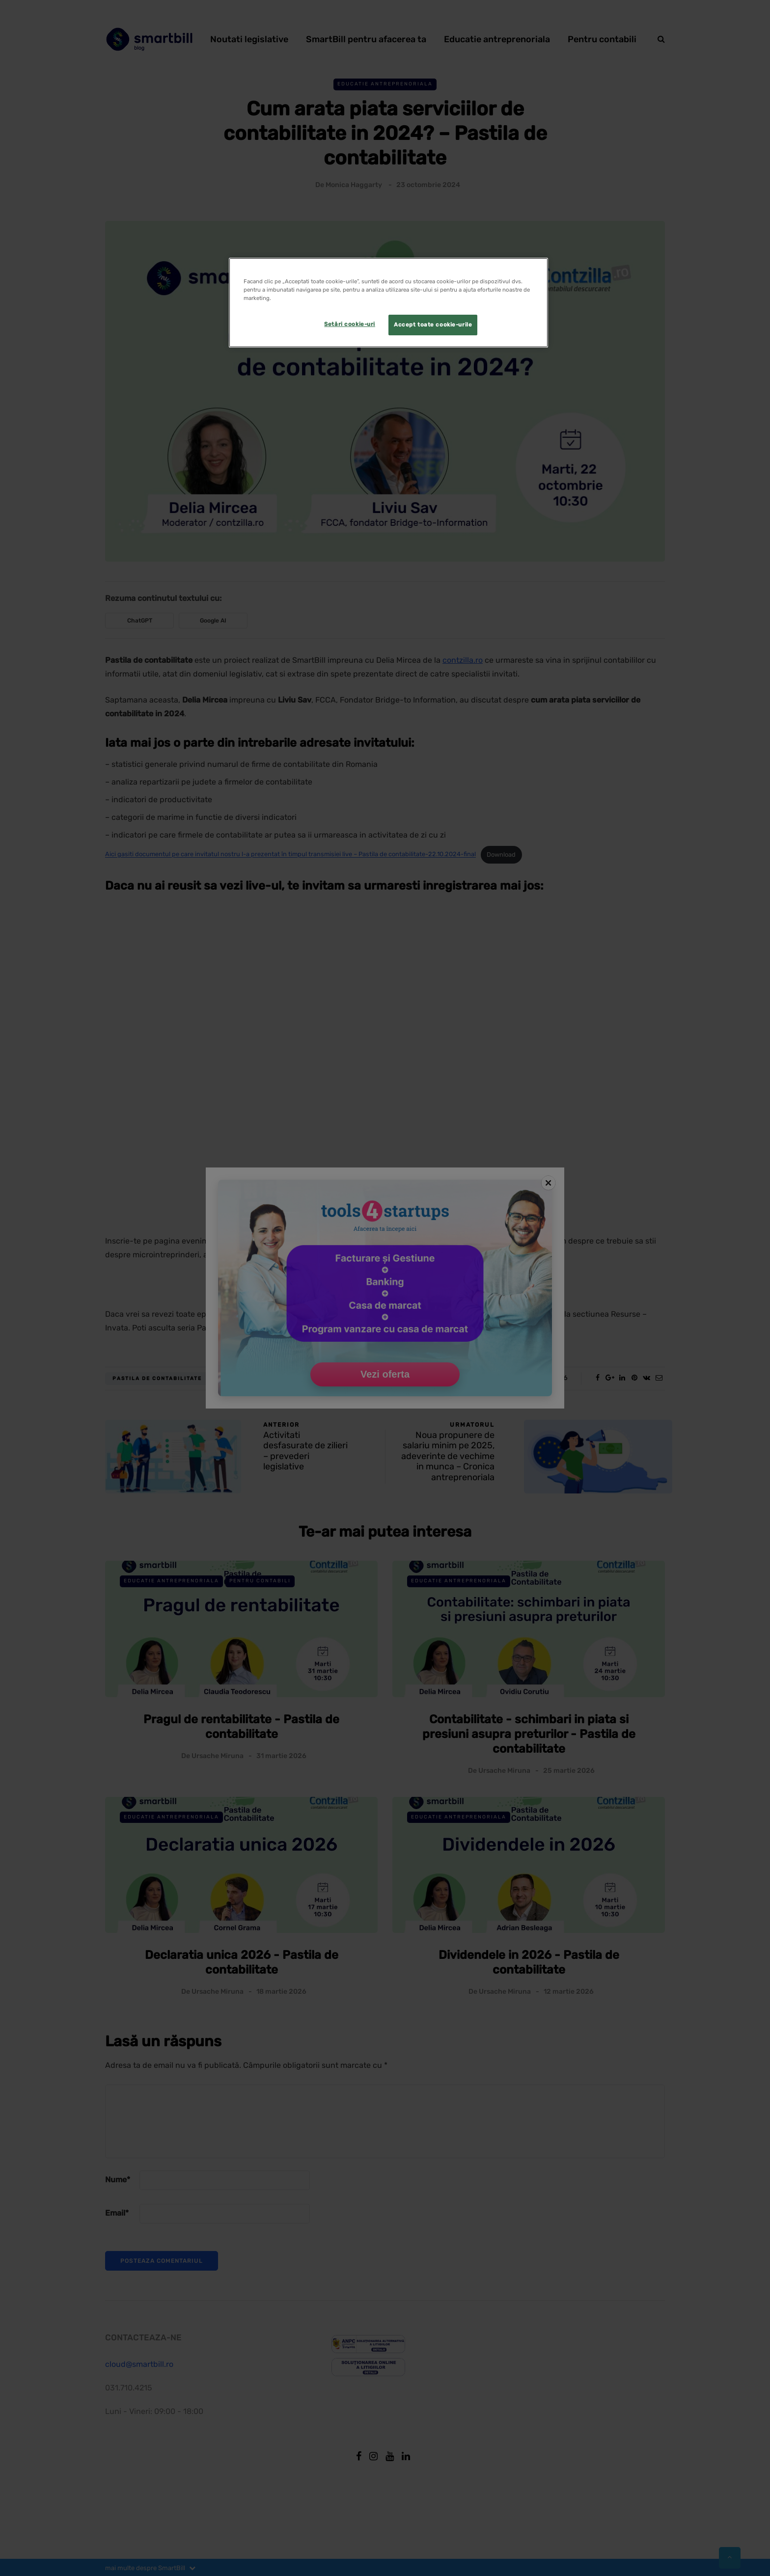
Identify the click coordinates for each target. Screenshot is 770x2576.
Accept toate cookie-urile (433, 324)
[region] (388, 303)
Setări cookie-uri (349, 324)
